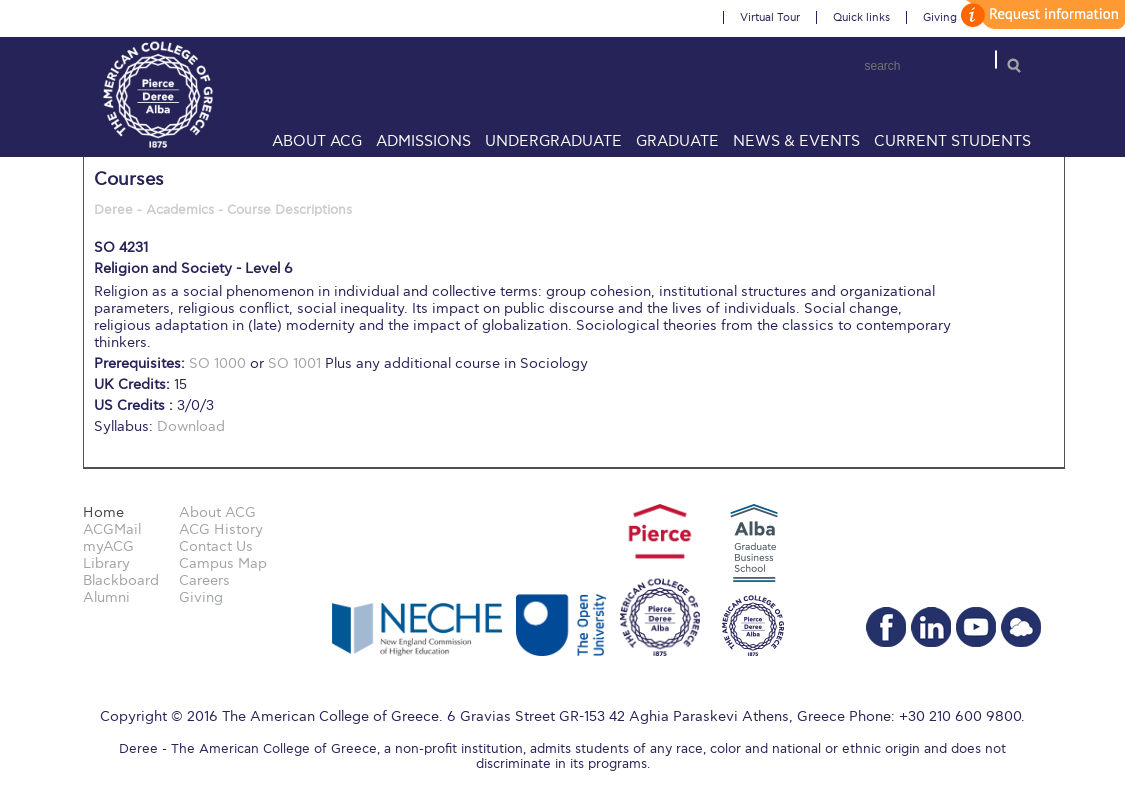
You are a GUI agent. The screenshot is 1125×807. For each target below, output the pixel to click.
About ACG (317, 141)
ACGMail (112, 529)
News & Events (796, 141)
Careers (204, 580)
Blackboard (121, 580)
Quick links (861, 17)
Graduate (677, 141)
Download (191, 426)
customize (1040, 14)
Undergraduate (553, 141)
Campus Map (223, 563)
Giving (940, 17)
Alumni (106, 597)
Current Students (952, 141)
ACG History (221, 529)
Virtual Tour (770, 17)
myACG (108, 546)
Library (106, 563)
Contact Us (216, 546)
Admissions (423, 141)
